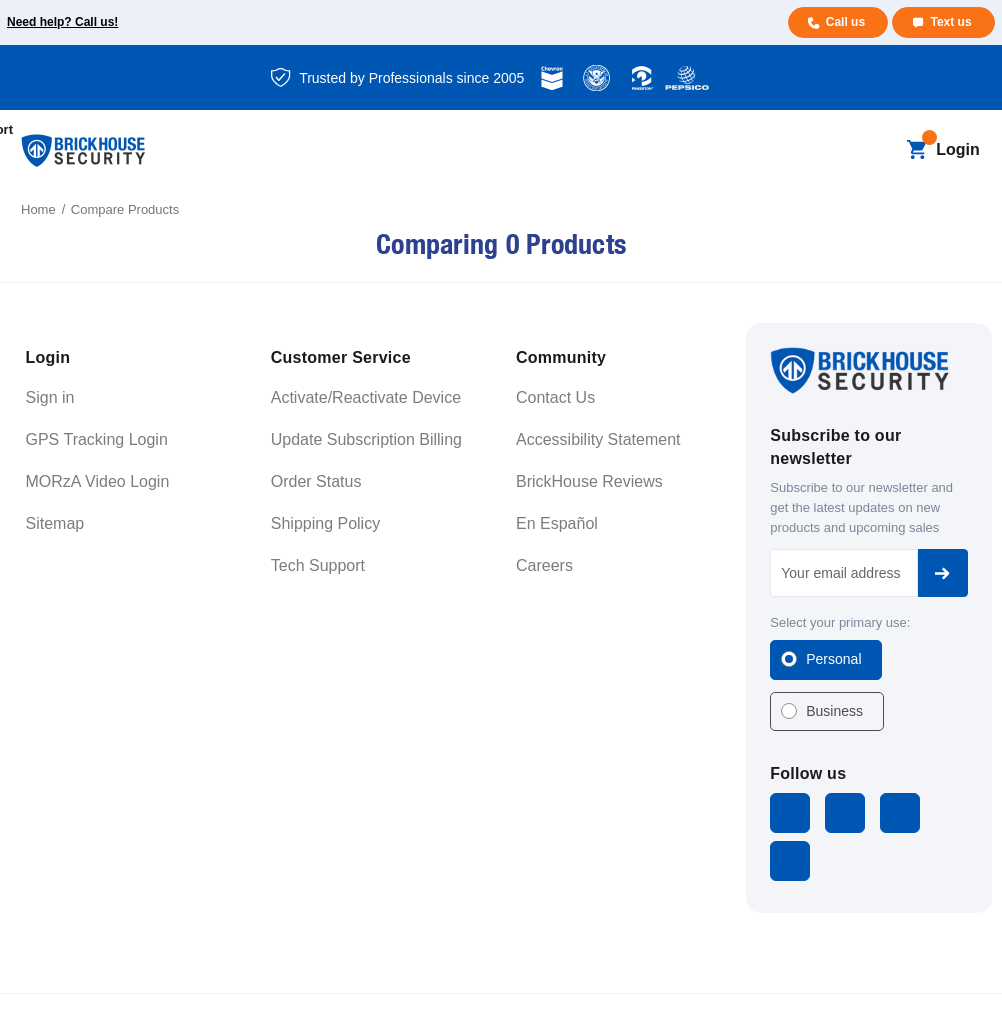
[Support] (723, 130)
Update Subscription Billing (366, 439)
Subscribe (943, 573)
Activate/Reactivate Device (366, 397)
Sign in (50, 397)
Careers (544, 565)
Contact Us (555, 397)
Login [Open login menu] (958, 149)
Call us (843, 22)
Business (834, 711)
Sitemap (55, 523)
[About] (218, 171)
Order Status (316, 481)
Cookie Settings (933, 977)
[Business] (527, 130)
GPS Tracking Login (97, 439)
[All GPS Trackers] (241, 130)
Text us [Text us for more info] (950, 22)
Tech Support (318, 565)
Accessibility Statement (598, 439)
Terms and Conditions (733, 977)
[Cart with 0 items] (916, 151)
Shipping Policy (325, 523)
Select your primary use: (840, 622)
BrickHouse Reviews (589, 481)
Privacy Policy (837, 977)
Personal (833, 659)
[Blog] (445, 130)
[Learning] (631, 130)
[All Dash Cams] (359, 130)
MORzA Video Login (98, 481)
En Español (557, 523)
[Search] (882, 151)
